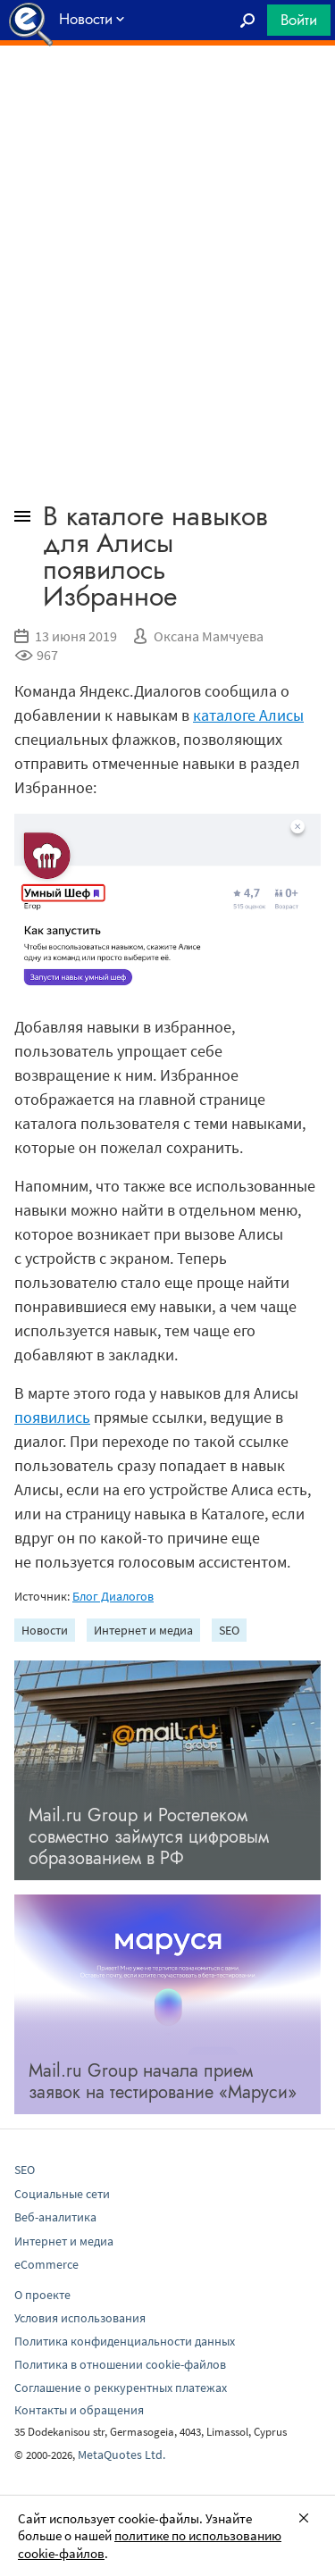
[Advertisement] (167, 90)
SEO (229, 1630)
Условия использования (80, 2318)
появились (52, 1417)
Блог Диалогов (113, 1596)
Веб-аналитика (55, 2217)
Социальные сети (62, 2194)
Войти (299, 19)
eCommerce (46, 2264)
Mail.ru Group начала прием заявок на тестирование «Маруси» (163, 2081)
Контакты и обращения (79, 2410)
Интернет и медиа (143, 1630)
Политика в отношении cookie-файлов (120, 2364)
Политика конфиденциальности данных (124, 2341)
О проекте (42, 2295)
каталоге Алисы (248, 715)
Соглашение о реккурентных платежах (120, 2387)
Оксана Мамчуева (209, 636)
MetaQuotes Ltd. (121, 2454)
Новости (44, 1630)
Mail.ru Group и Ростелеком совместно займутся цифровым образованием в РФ (149, 1836)
